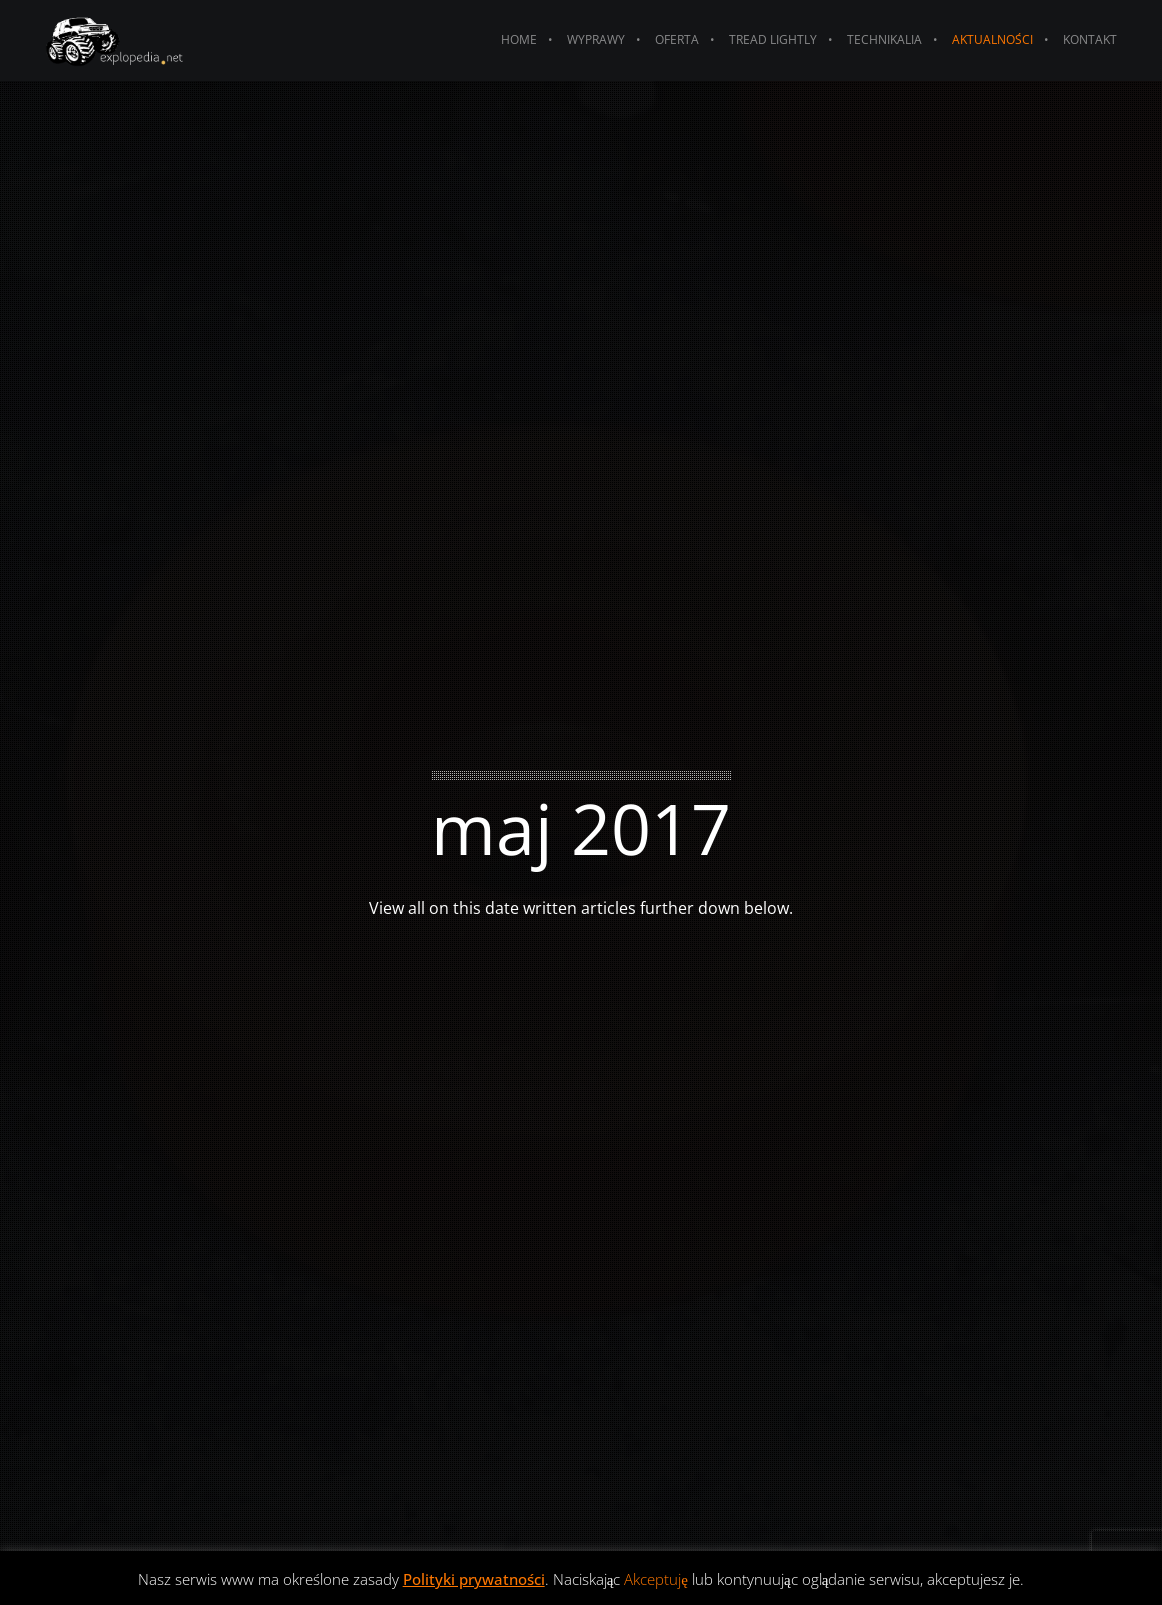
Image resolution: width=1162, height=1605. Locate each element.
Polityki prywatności (474, 1579)
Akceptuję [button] (656, 1579)
